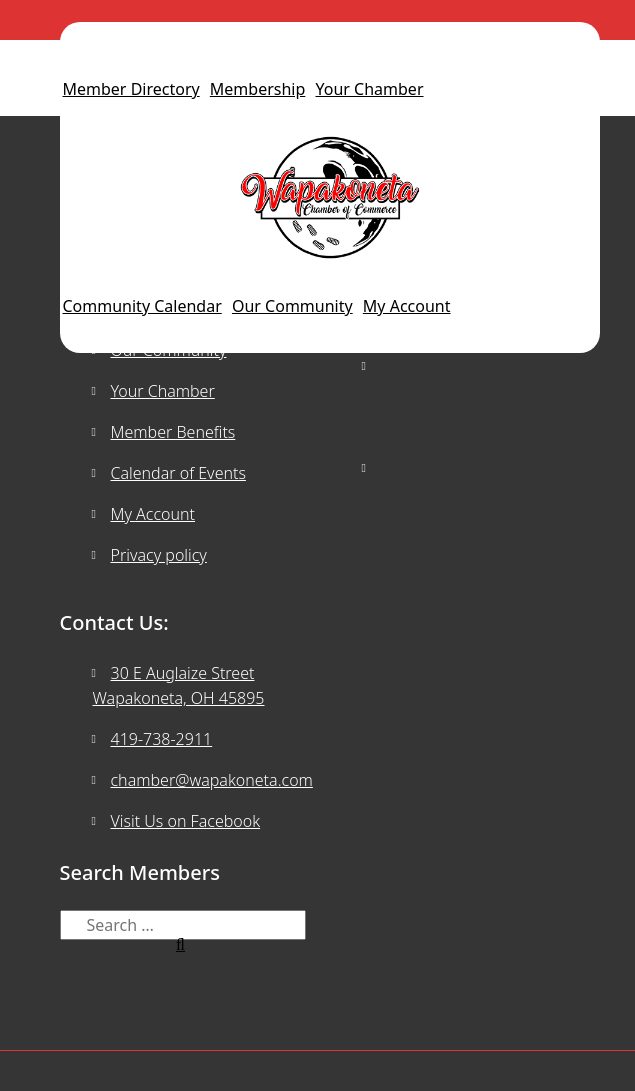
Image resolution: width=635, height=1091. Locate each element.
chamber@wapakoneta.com (212, 780)
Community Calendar (142, 306)
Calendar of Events (178, 473)
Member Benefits (173, 432)
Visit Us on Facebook (186, 821)
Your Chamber (370, 89)
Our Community (292, 306)
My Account (407, 306)
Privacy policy (159, 555)
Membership (258, 89)
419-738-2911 (162, 739)
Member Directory (131, 89)
